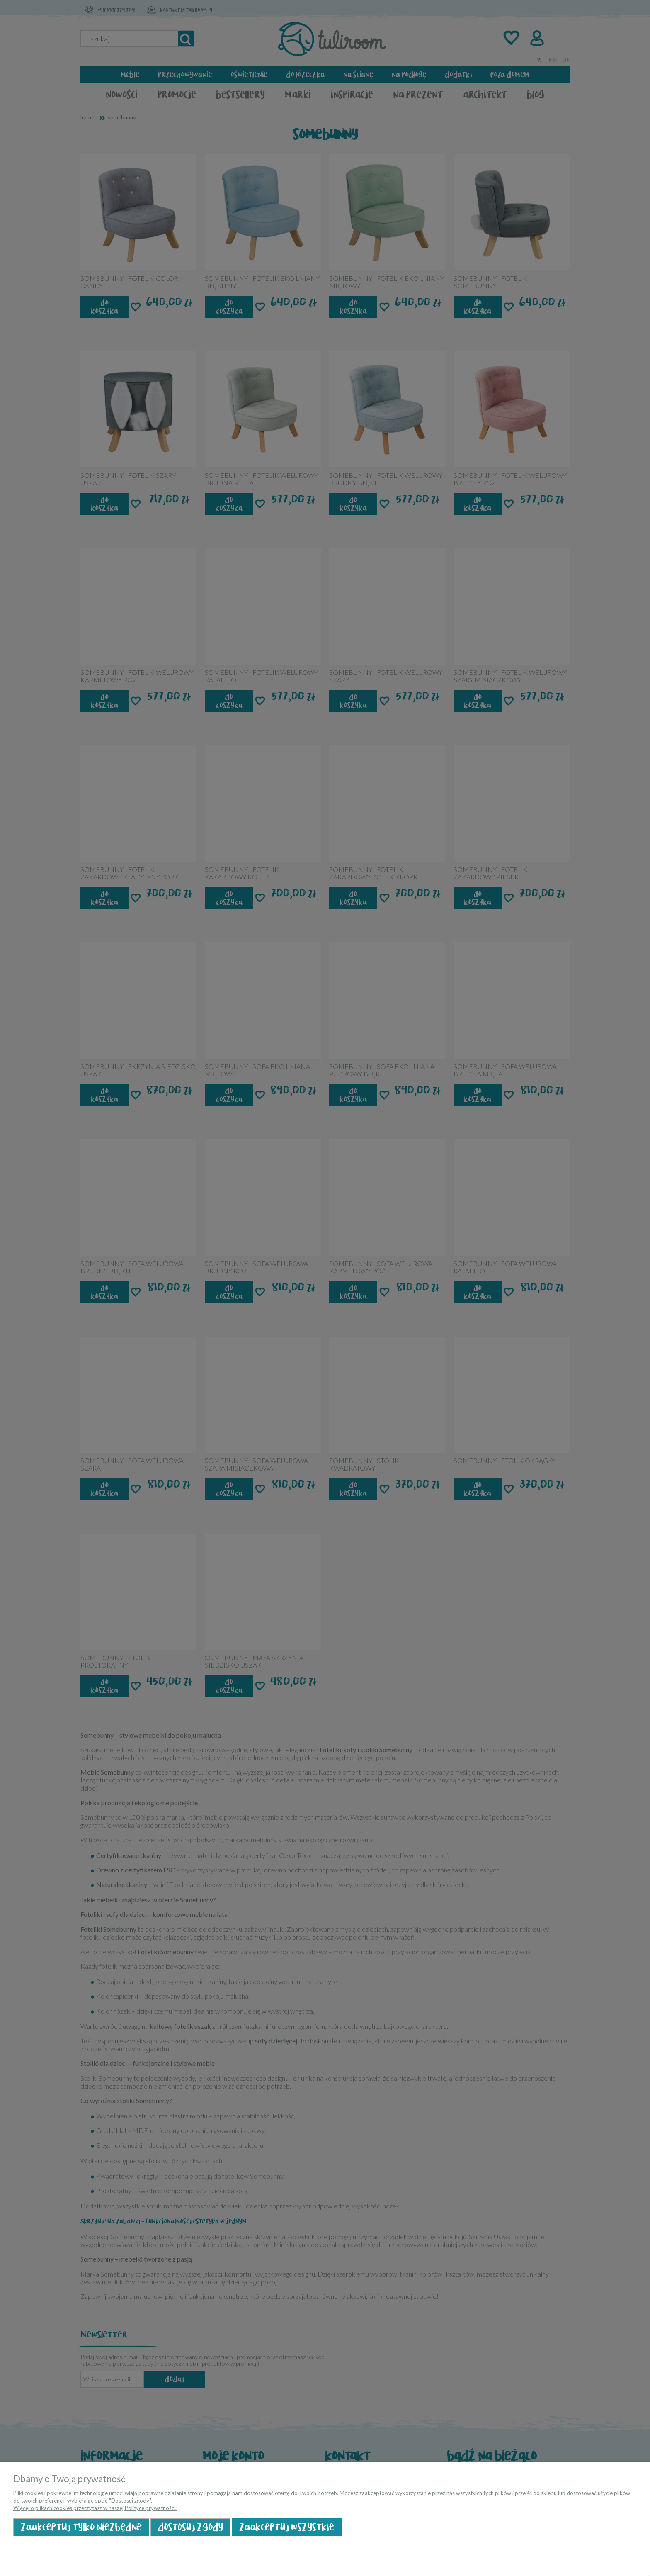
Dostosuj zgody (190, 2527)
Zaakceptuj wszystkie (286, 2527)
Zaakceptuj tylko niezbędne (81, 2527)
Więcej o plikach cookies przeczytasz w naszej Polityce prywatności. (95, 2508)
